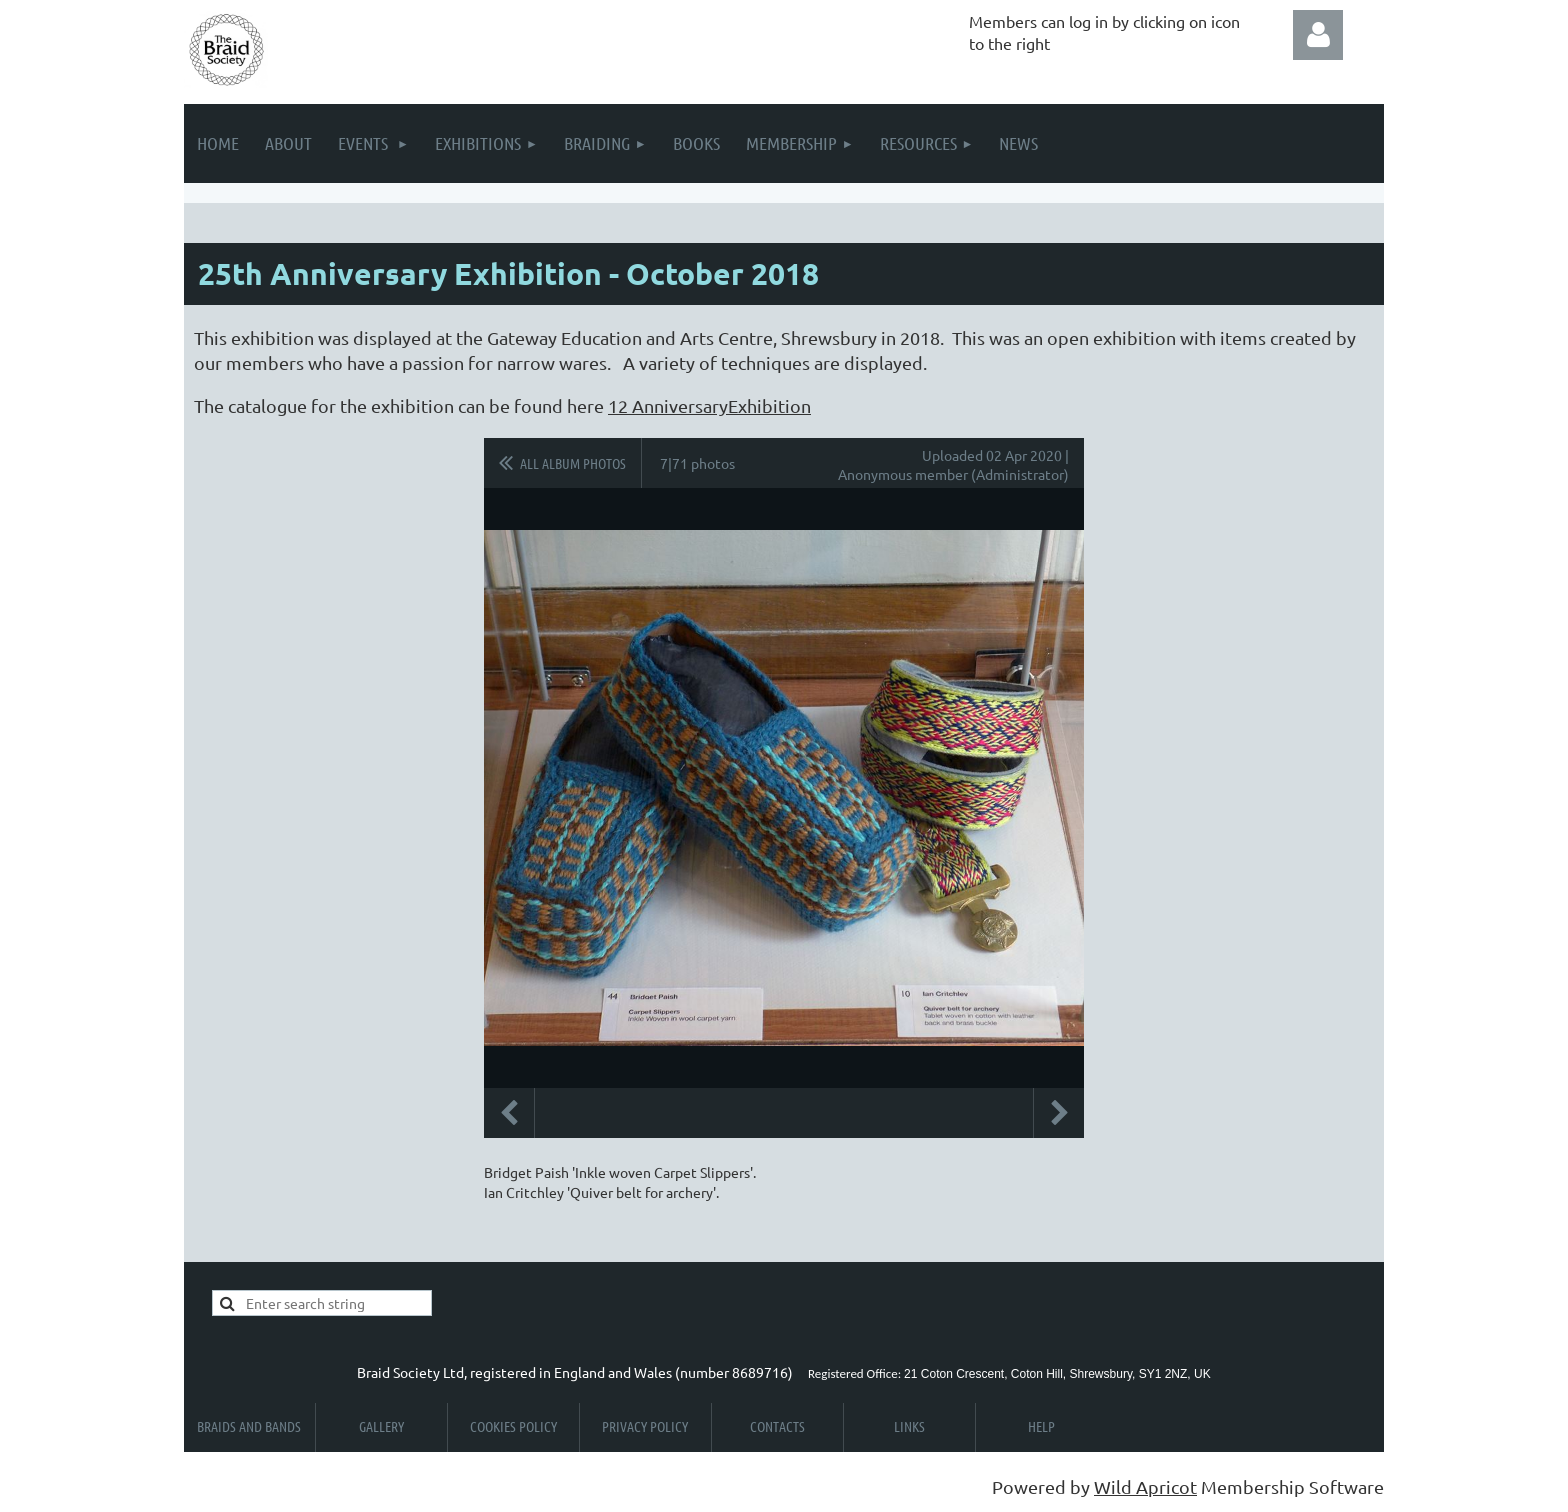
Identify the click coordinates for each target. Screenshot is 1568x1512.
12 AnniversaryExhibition (709, 405)
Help (1041, 1426)
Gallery (381, 1426)
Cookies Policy (513, 1426)
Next (1059, 1113)
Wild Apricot (1145, 1486)
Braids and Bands (249, 1426)
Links (909, 1426)
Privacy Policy (645, 1426)
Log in (1318, 35)
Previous (509, 1113)
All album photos (573, 463)
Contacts (777, 1426)
